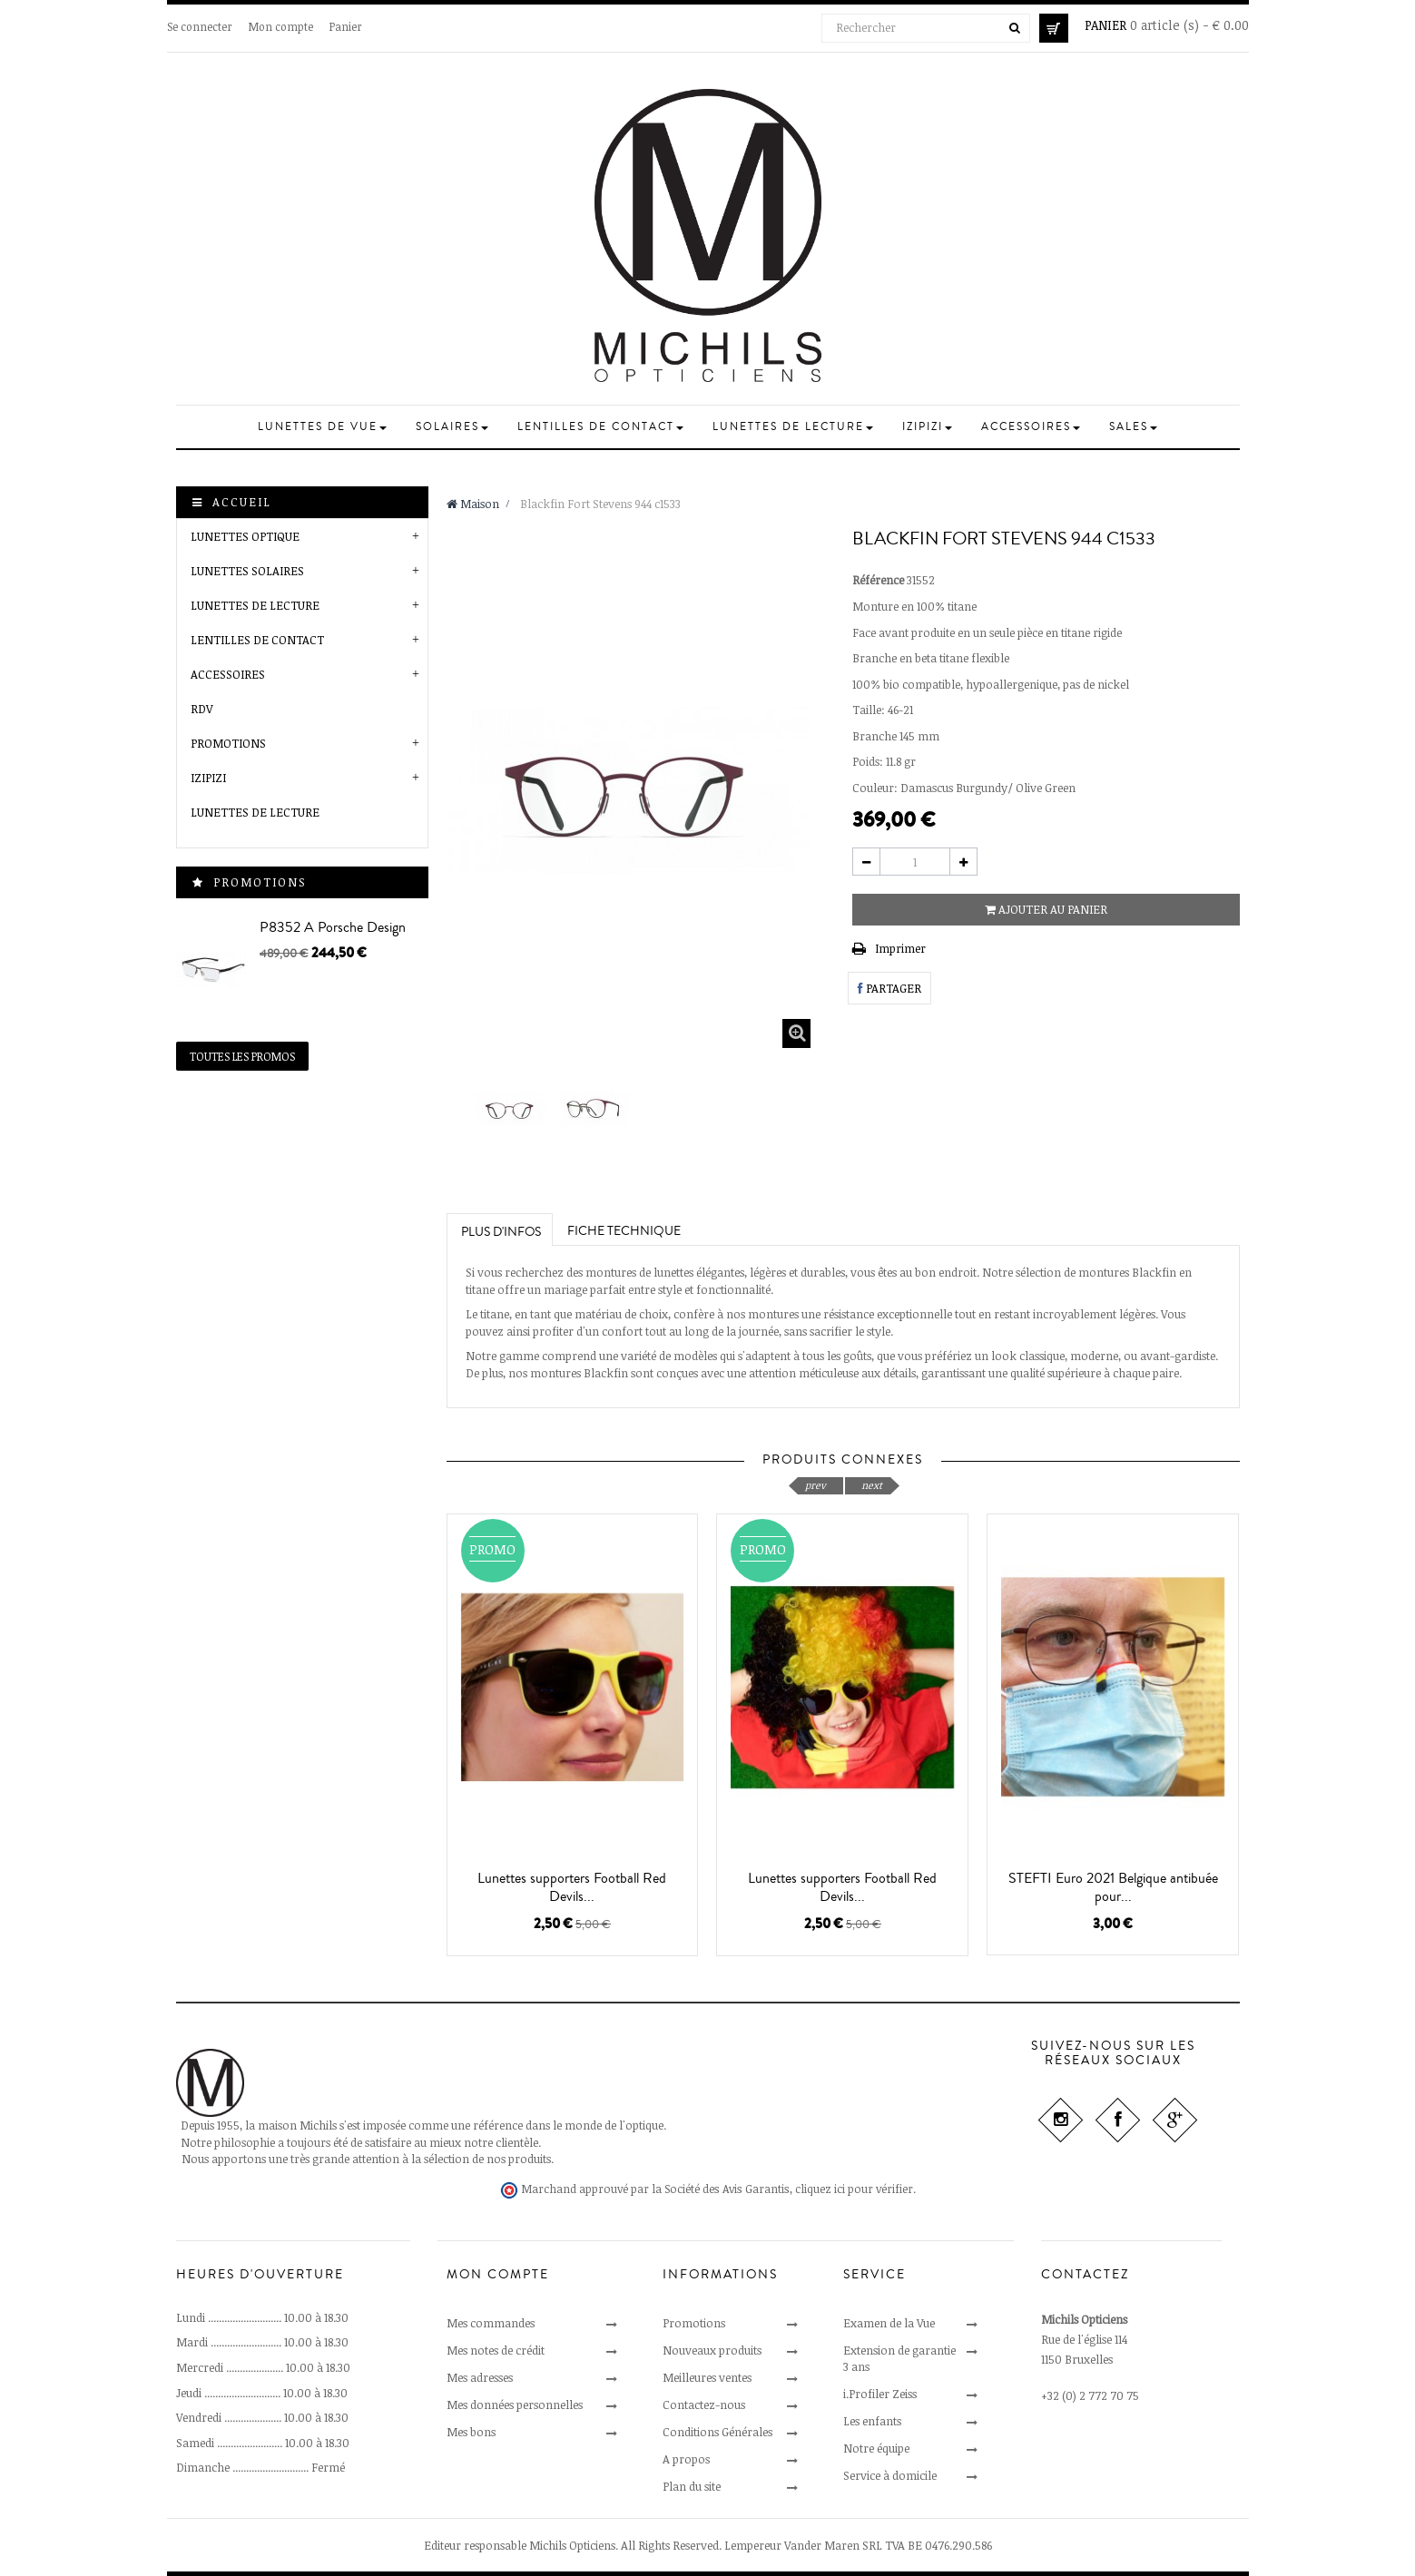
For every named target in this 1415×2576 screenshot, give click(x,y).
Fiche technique (624, 1231)
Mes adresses (480, 2377)
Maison (473, 503)
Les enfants (872, 2421)
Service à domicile (890, 2475)
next (871, 1485)
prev (815, 1485)
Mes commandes (491, 2323)
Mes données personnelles (515, 2404)
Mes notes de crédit (496, 2350)
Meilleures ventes (707, 2377)
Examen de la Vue (889, 2323)
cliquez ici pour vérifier (854, 2189)
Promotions (228, 743)
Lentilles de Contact (257, 640)
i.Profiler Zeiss (880, 2393)
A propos (686, 2459)
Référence (878, 580)
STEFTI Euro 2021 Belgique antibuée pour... (1113, 1887)
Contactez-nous (704, 2404)
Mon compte (281, 26)
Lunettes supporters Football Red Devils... (571, 1887)
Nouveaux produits (712, 2350)
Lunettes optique (245, 536)
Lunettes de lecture (255, 812)
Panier (345, 26)
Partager (889, 988)
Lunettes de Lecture (255, 605)
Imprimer (900, 948)
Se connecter (199, 26)
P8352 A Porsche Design (333, 927)
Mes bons (471, 2432)
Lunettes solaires (247, 571)
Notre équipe (876, 2448)
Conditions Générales (717, 2432)
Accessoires (228, 674)
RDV (201, 708)
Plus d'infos (501, 1232)
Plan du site (692, 2486)
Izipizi (208, 777)
